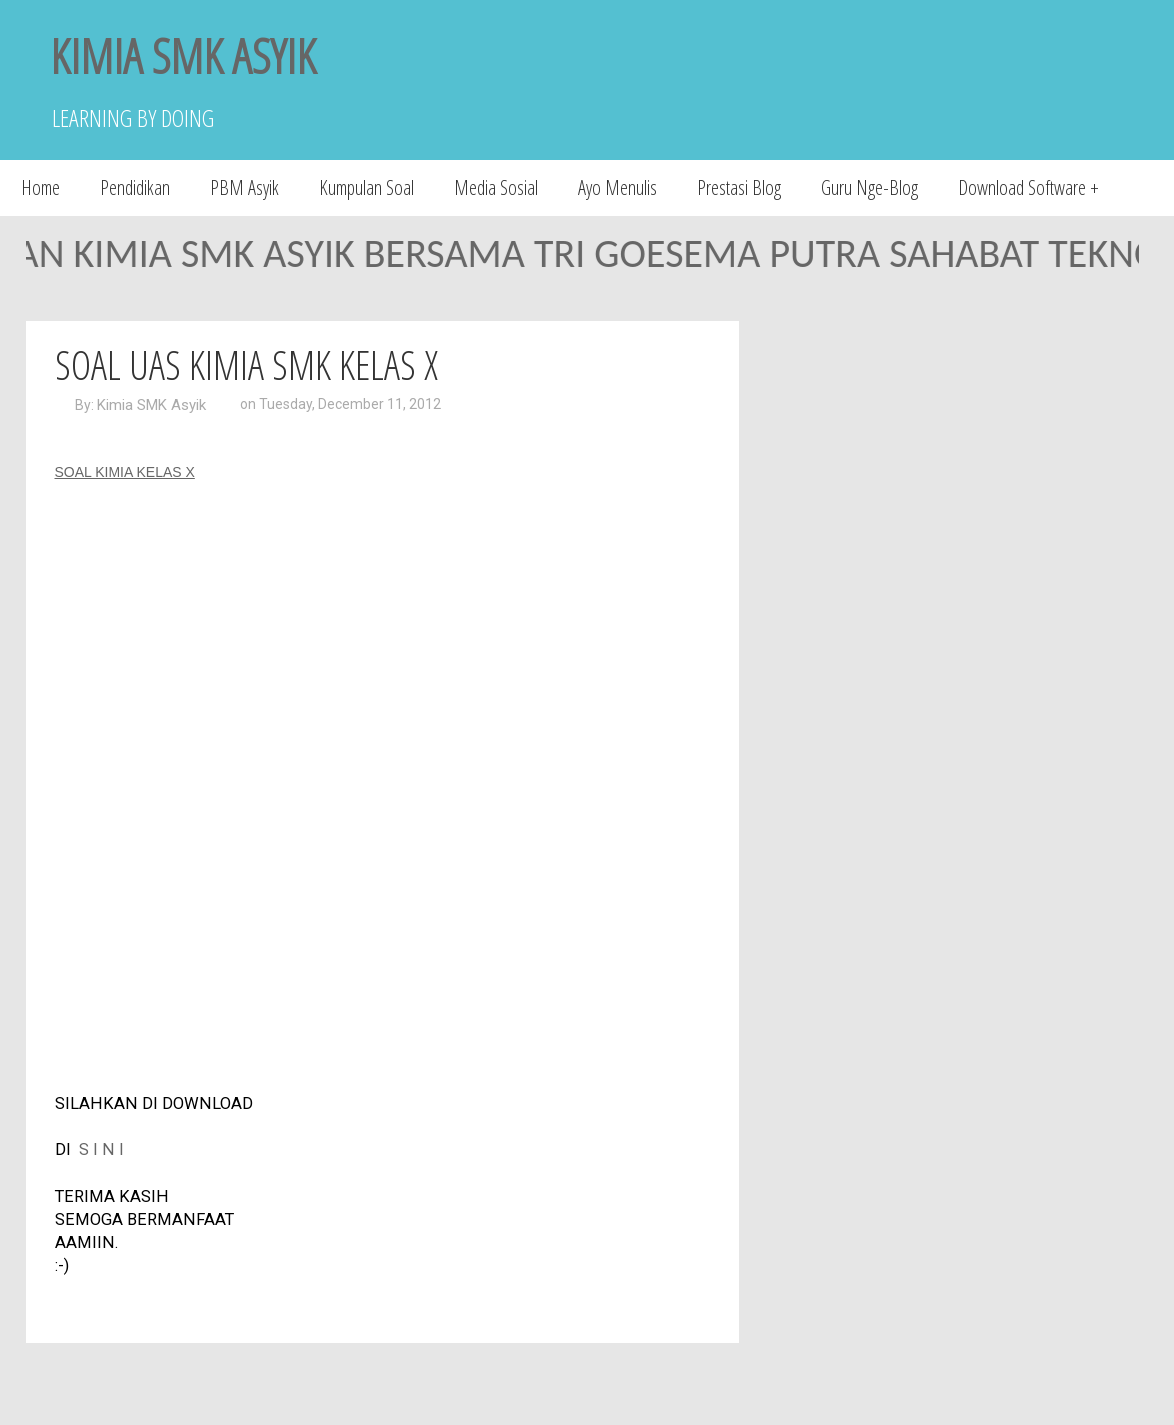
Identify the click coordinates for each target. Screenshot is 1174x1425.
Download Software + (1028, 187)
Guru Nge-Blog (869, 187)
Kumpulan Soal (366, 187)
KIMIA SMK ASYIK (183, 55)
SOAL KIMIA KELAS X (125, 472)
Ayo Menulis (617, 187)
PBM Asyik (244, 187)
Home (40, 187)
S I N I (101, 1149)
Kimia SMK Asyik (151, 405)
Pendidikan (135, 187)
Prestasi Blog (739, 187)
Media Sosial (496, 187)
